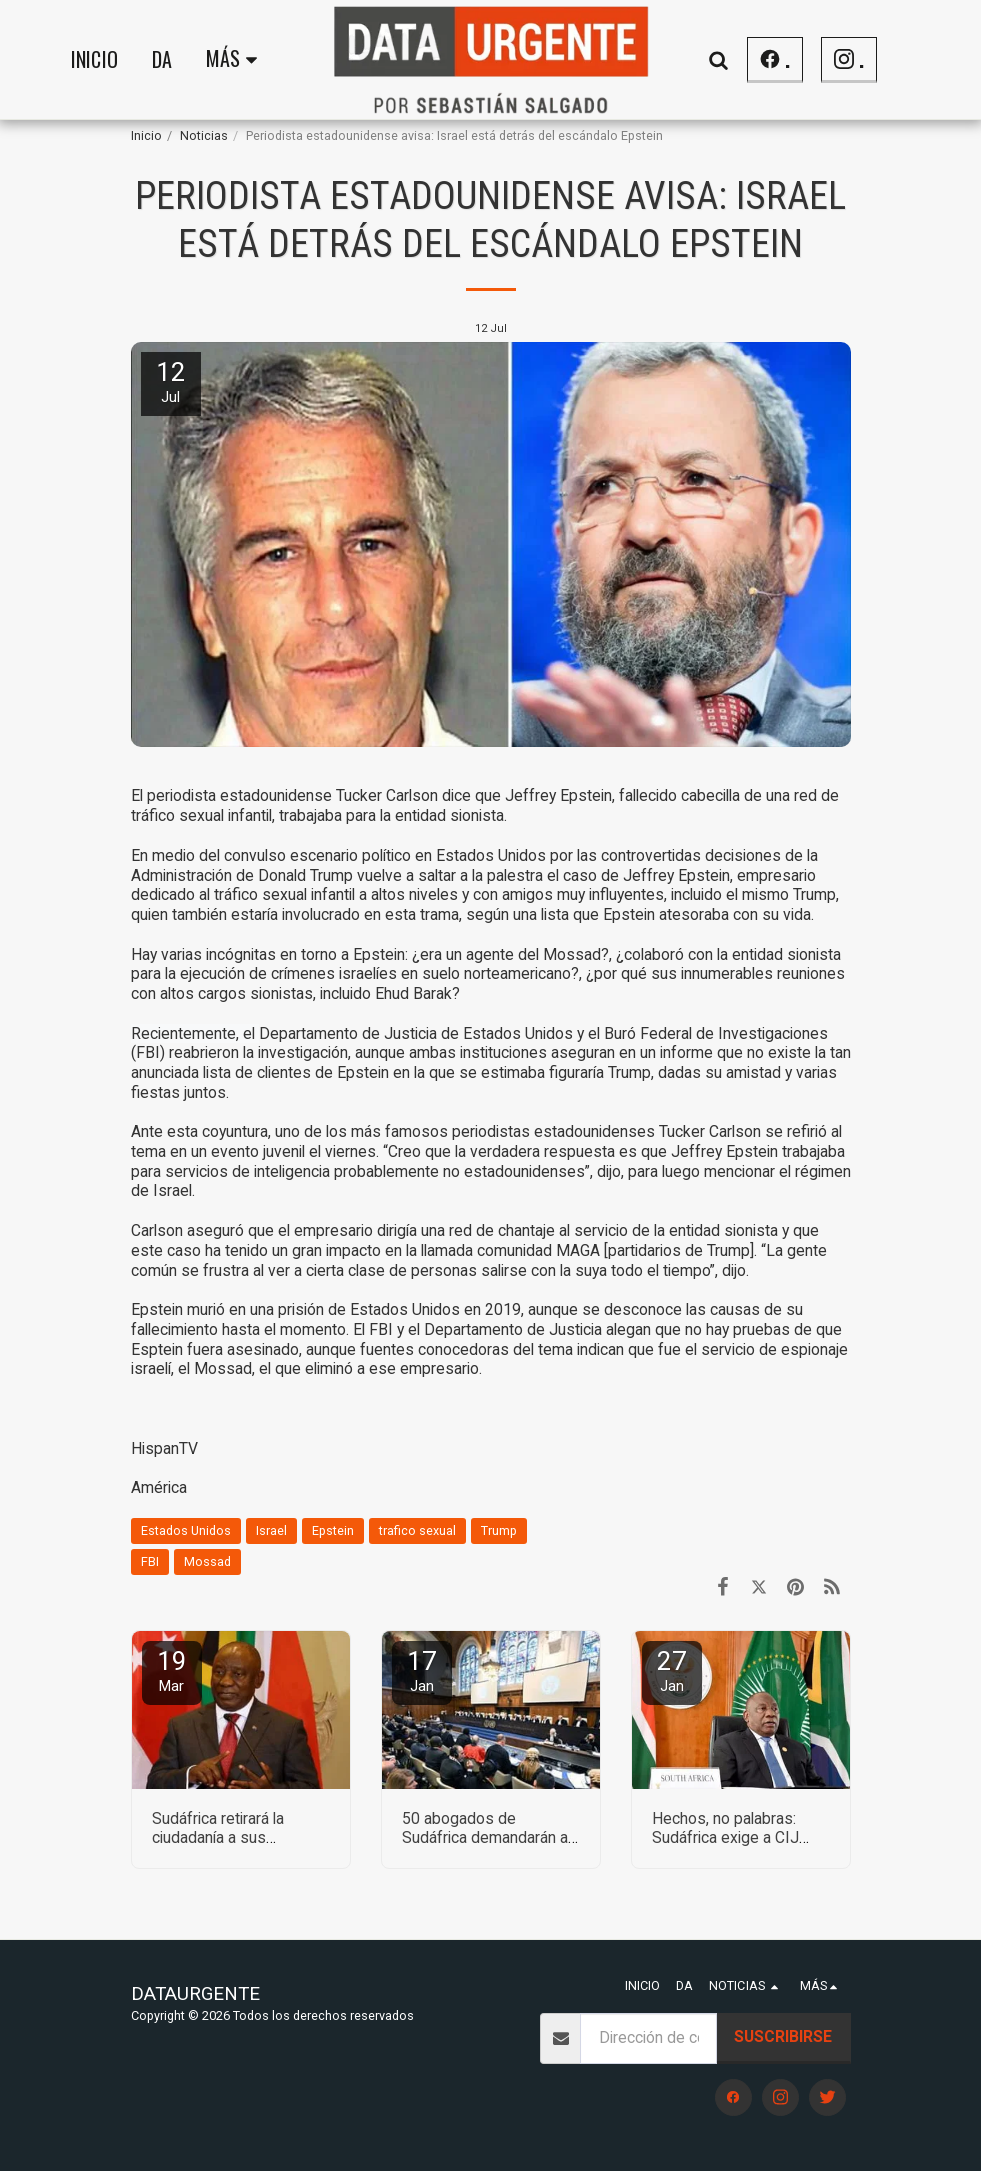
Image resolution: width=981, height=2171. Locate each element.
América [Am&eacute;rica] (159, 1487)
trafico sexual (417, 1530)
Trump (499, 1530)
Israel (271, 1530)
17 (422, 1670)
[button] (718, 59)
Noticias (204, 135)
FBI (150, 1561)
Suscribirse (783, 2036)
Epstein (333, 1530)
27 (672, 1670)
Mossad (207, 1561)
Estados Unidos (186, 1530)
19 (172, 1670)
